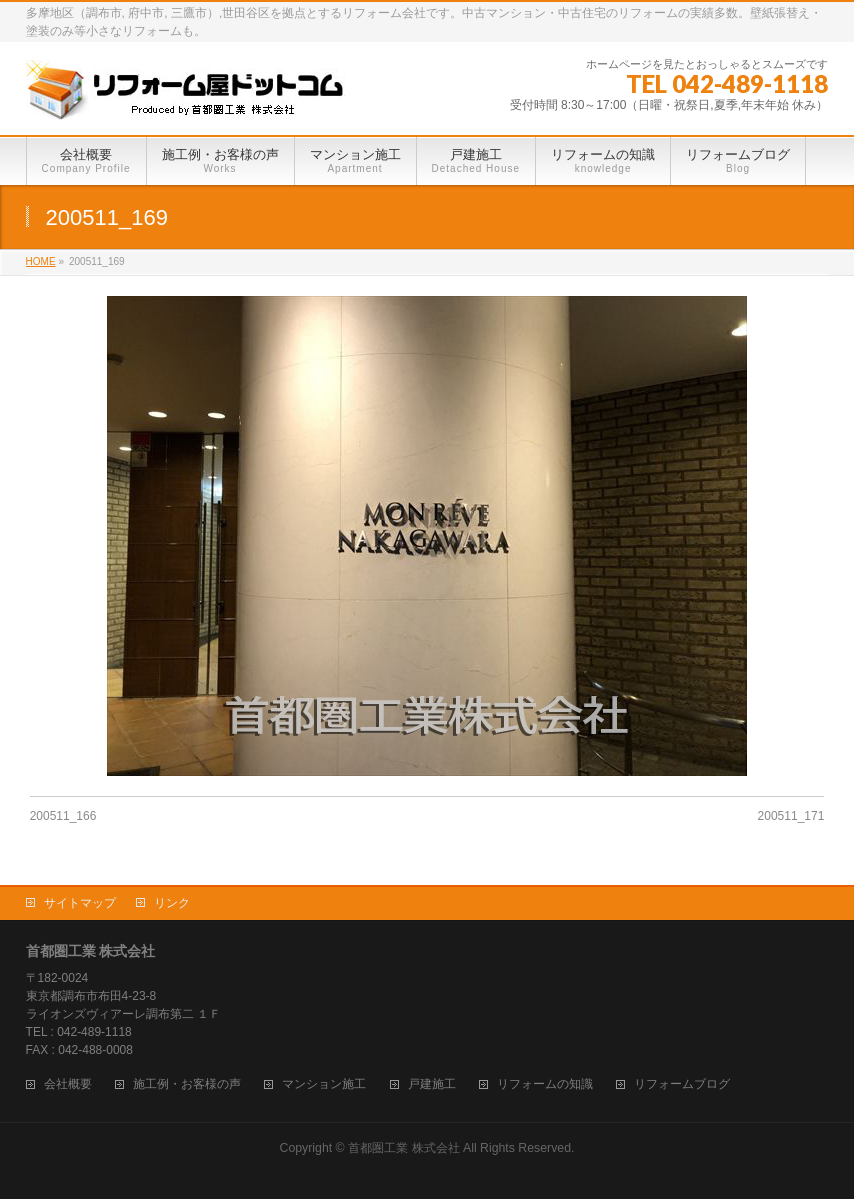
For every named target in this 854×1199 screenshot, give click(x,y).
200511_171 (791, 816)
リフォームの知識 (545, 1084)
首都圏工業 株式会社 (403, 1148)
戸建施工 (432, 1084)
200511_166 (63, 816)
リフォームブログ (682, 1084)
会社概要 (68, 1084)
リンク (172, 903)
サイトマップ (80, 903)
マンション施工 (324, 1084)
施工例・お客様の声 (187, 1084)
